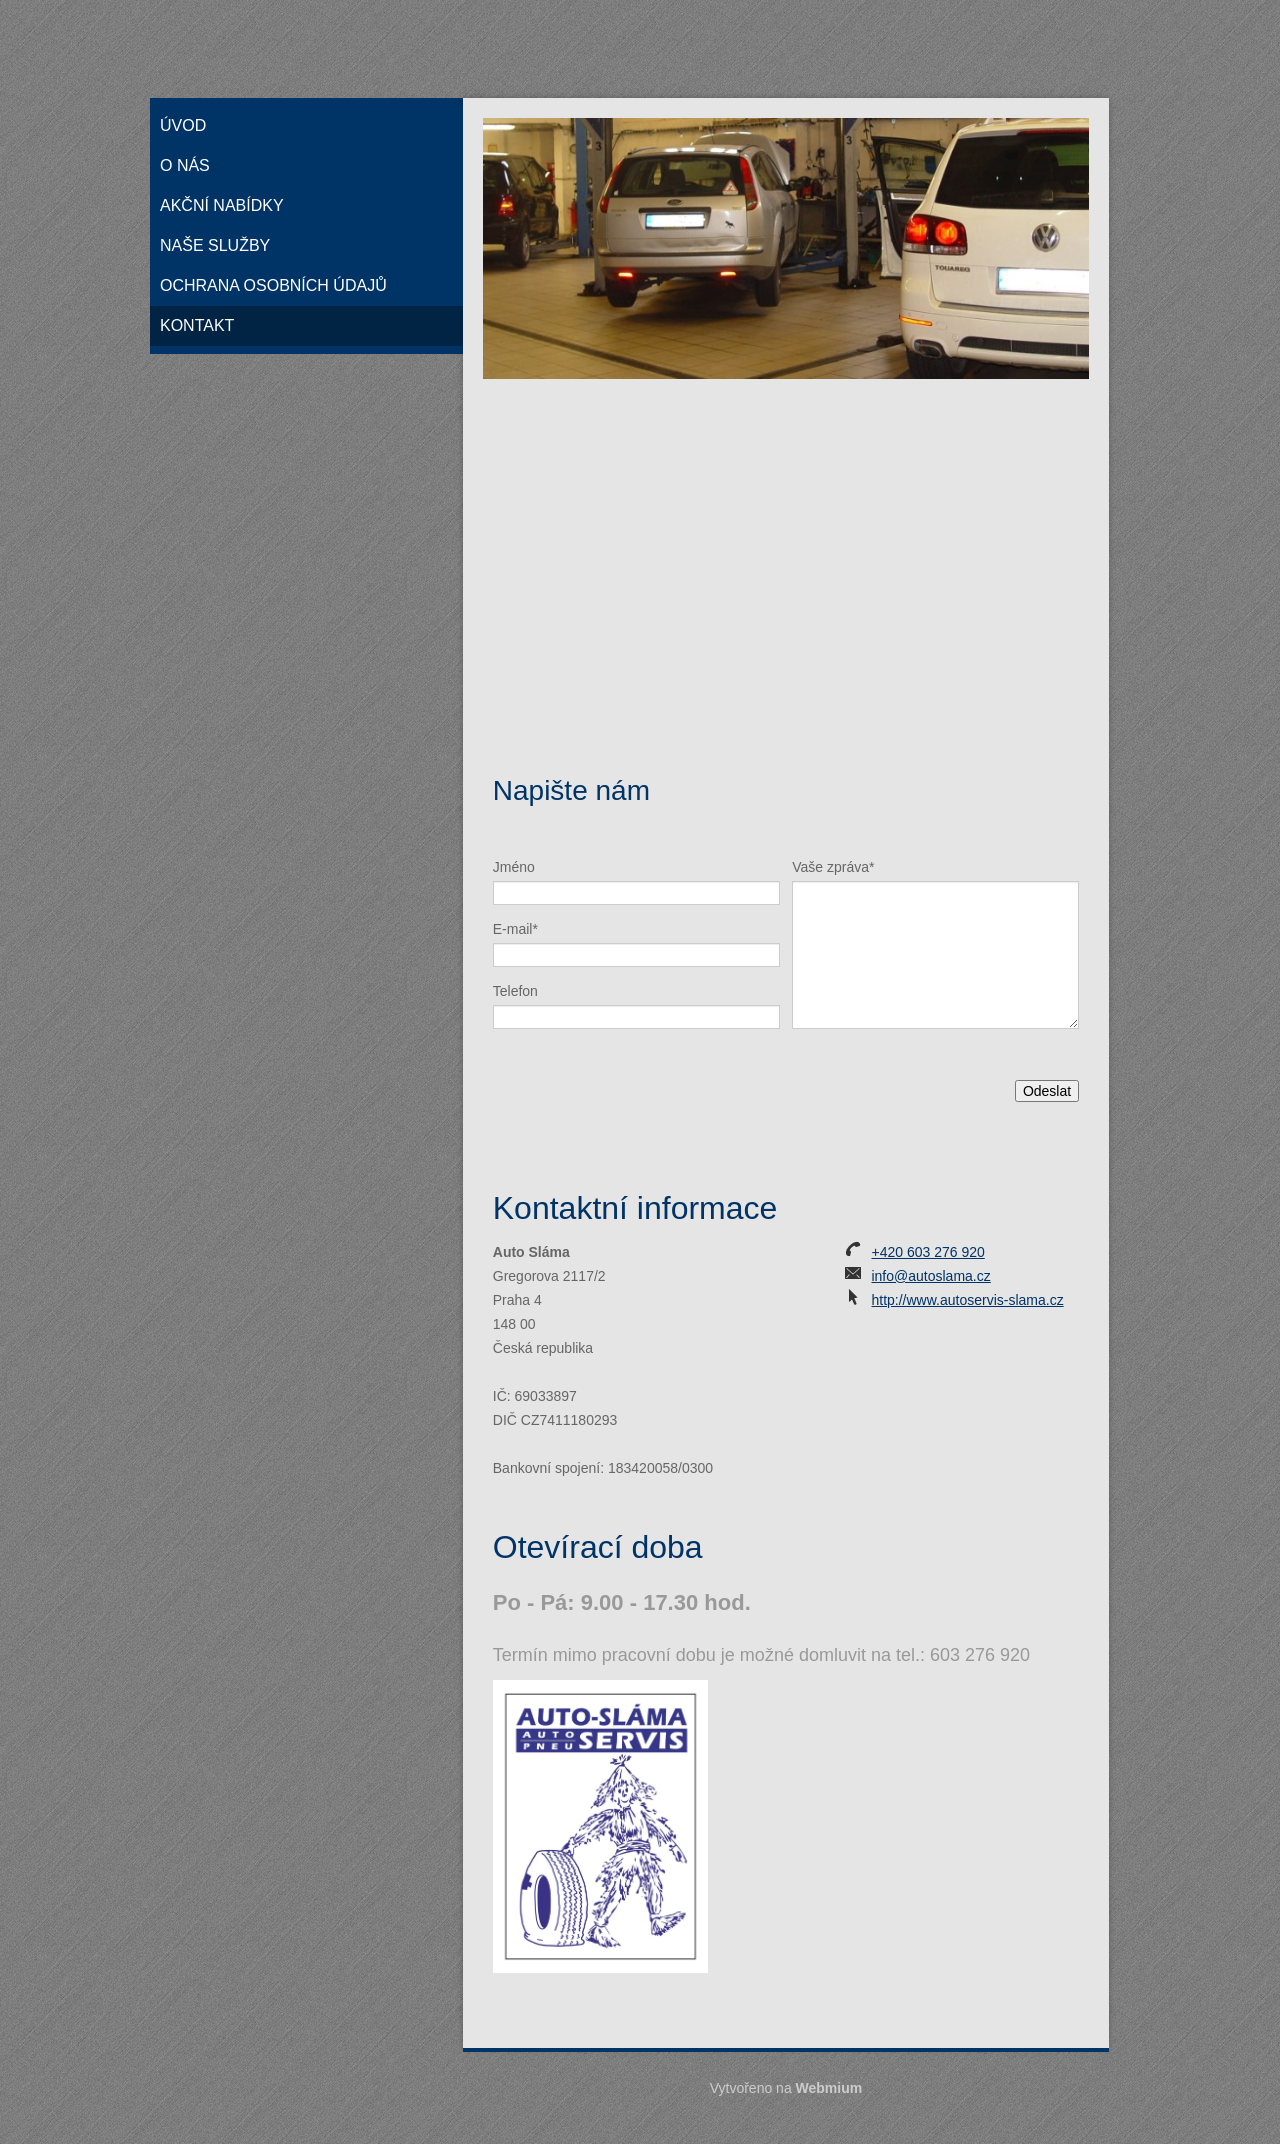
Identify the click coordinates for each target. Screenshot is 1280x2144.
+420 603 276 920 (927, 1252)
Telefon (515, 991)
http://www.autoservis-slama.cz (967, 1300)
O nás (185, 165)
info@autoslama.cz (930, 1276)
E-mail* (515, 929)
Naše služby (215, 245)
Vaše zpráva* (833, 867)
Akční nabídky (222, 205)
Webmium (829, 2088)
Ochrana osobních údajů (273, 285)
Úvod (183, 125)
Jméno (514, 867)
